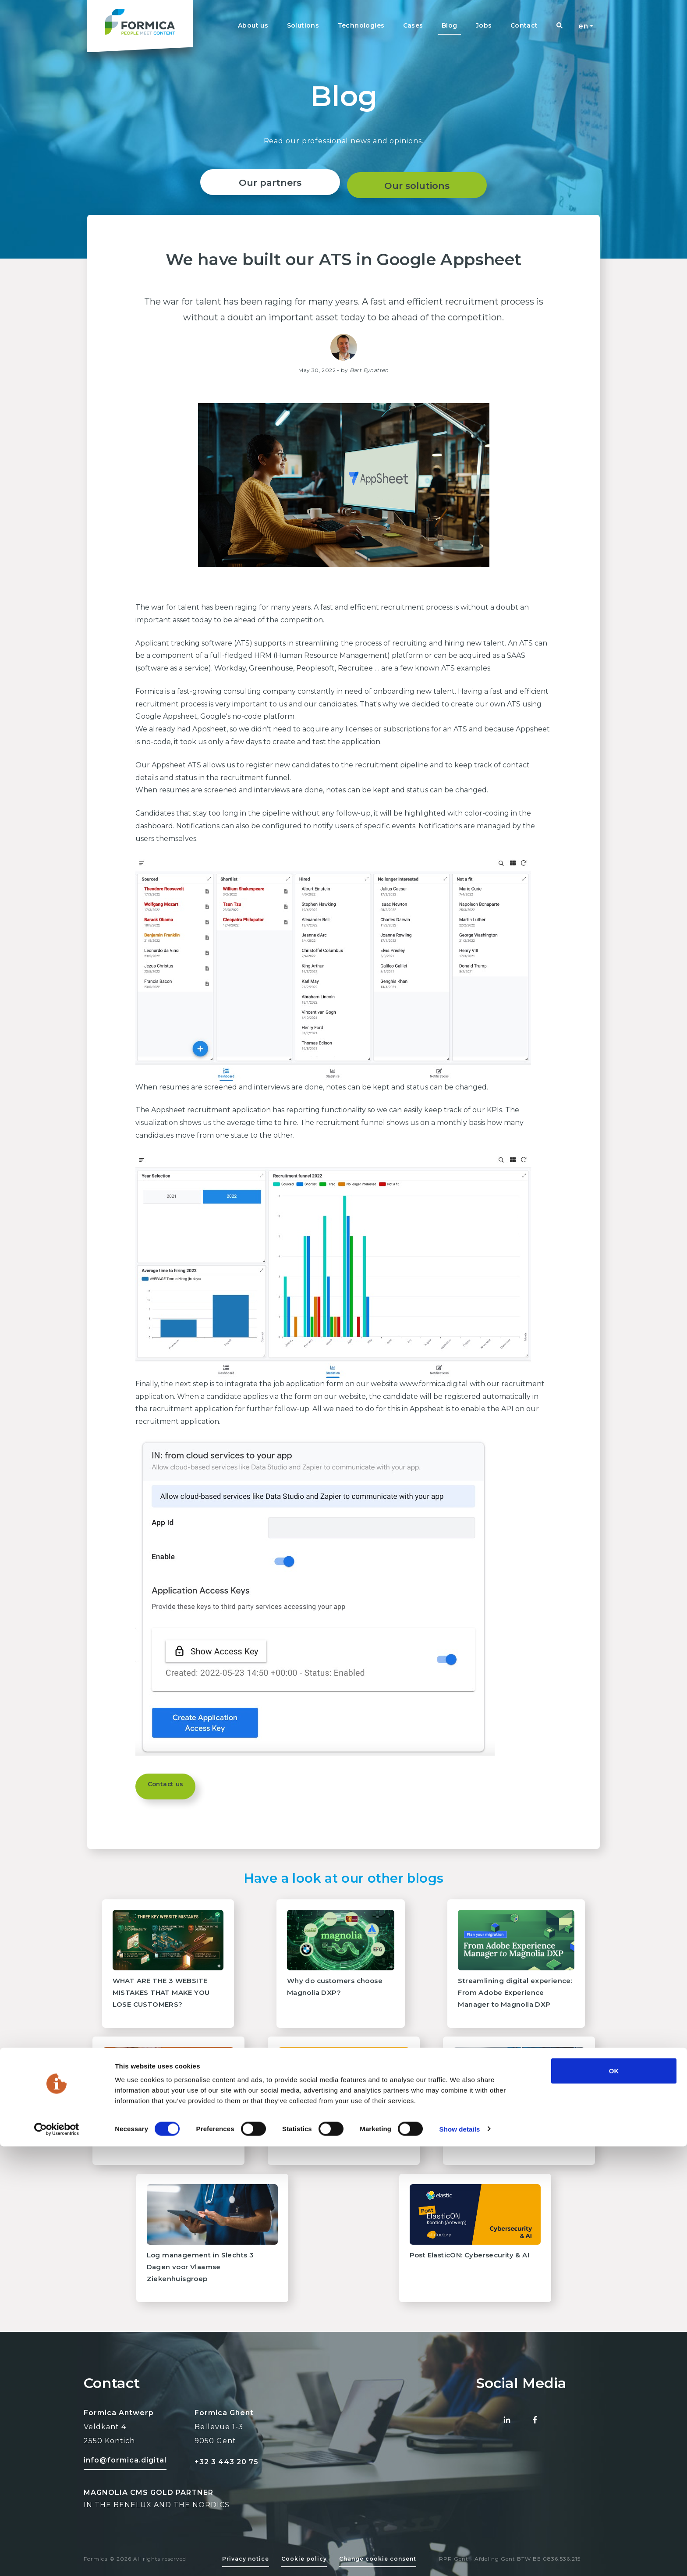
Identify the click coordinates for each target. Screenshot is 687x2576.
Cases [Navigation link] (413, 25)
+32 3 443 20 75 (227, 2462)
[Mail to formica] (125, 2459)
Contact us (170, 1785)
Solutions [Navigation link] (303, 25)
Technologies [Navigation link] (361, 25)
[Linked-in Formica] (506, 2420)
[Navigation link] (559, 26)
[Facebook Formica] (534, 2420)
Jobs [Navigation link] (484, 25)
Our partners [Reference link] (267, 182)
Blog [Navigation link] (449, 25)
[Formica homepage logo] (140, 26)
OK (614, 2500)
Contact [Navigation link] (524, 25)
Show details (459, 2558)
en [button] (583, 26)
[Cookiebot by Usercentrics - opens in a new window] (56, 2558)
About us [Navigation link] (253, 25)
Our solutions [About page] (419, 182)
